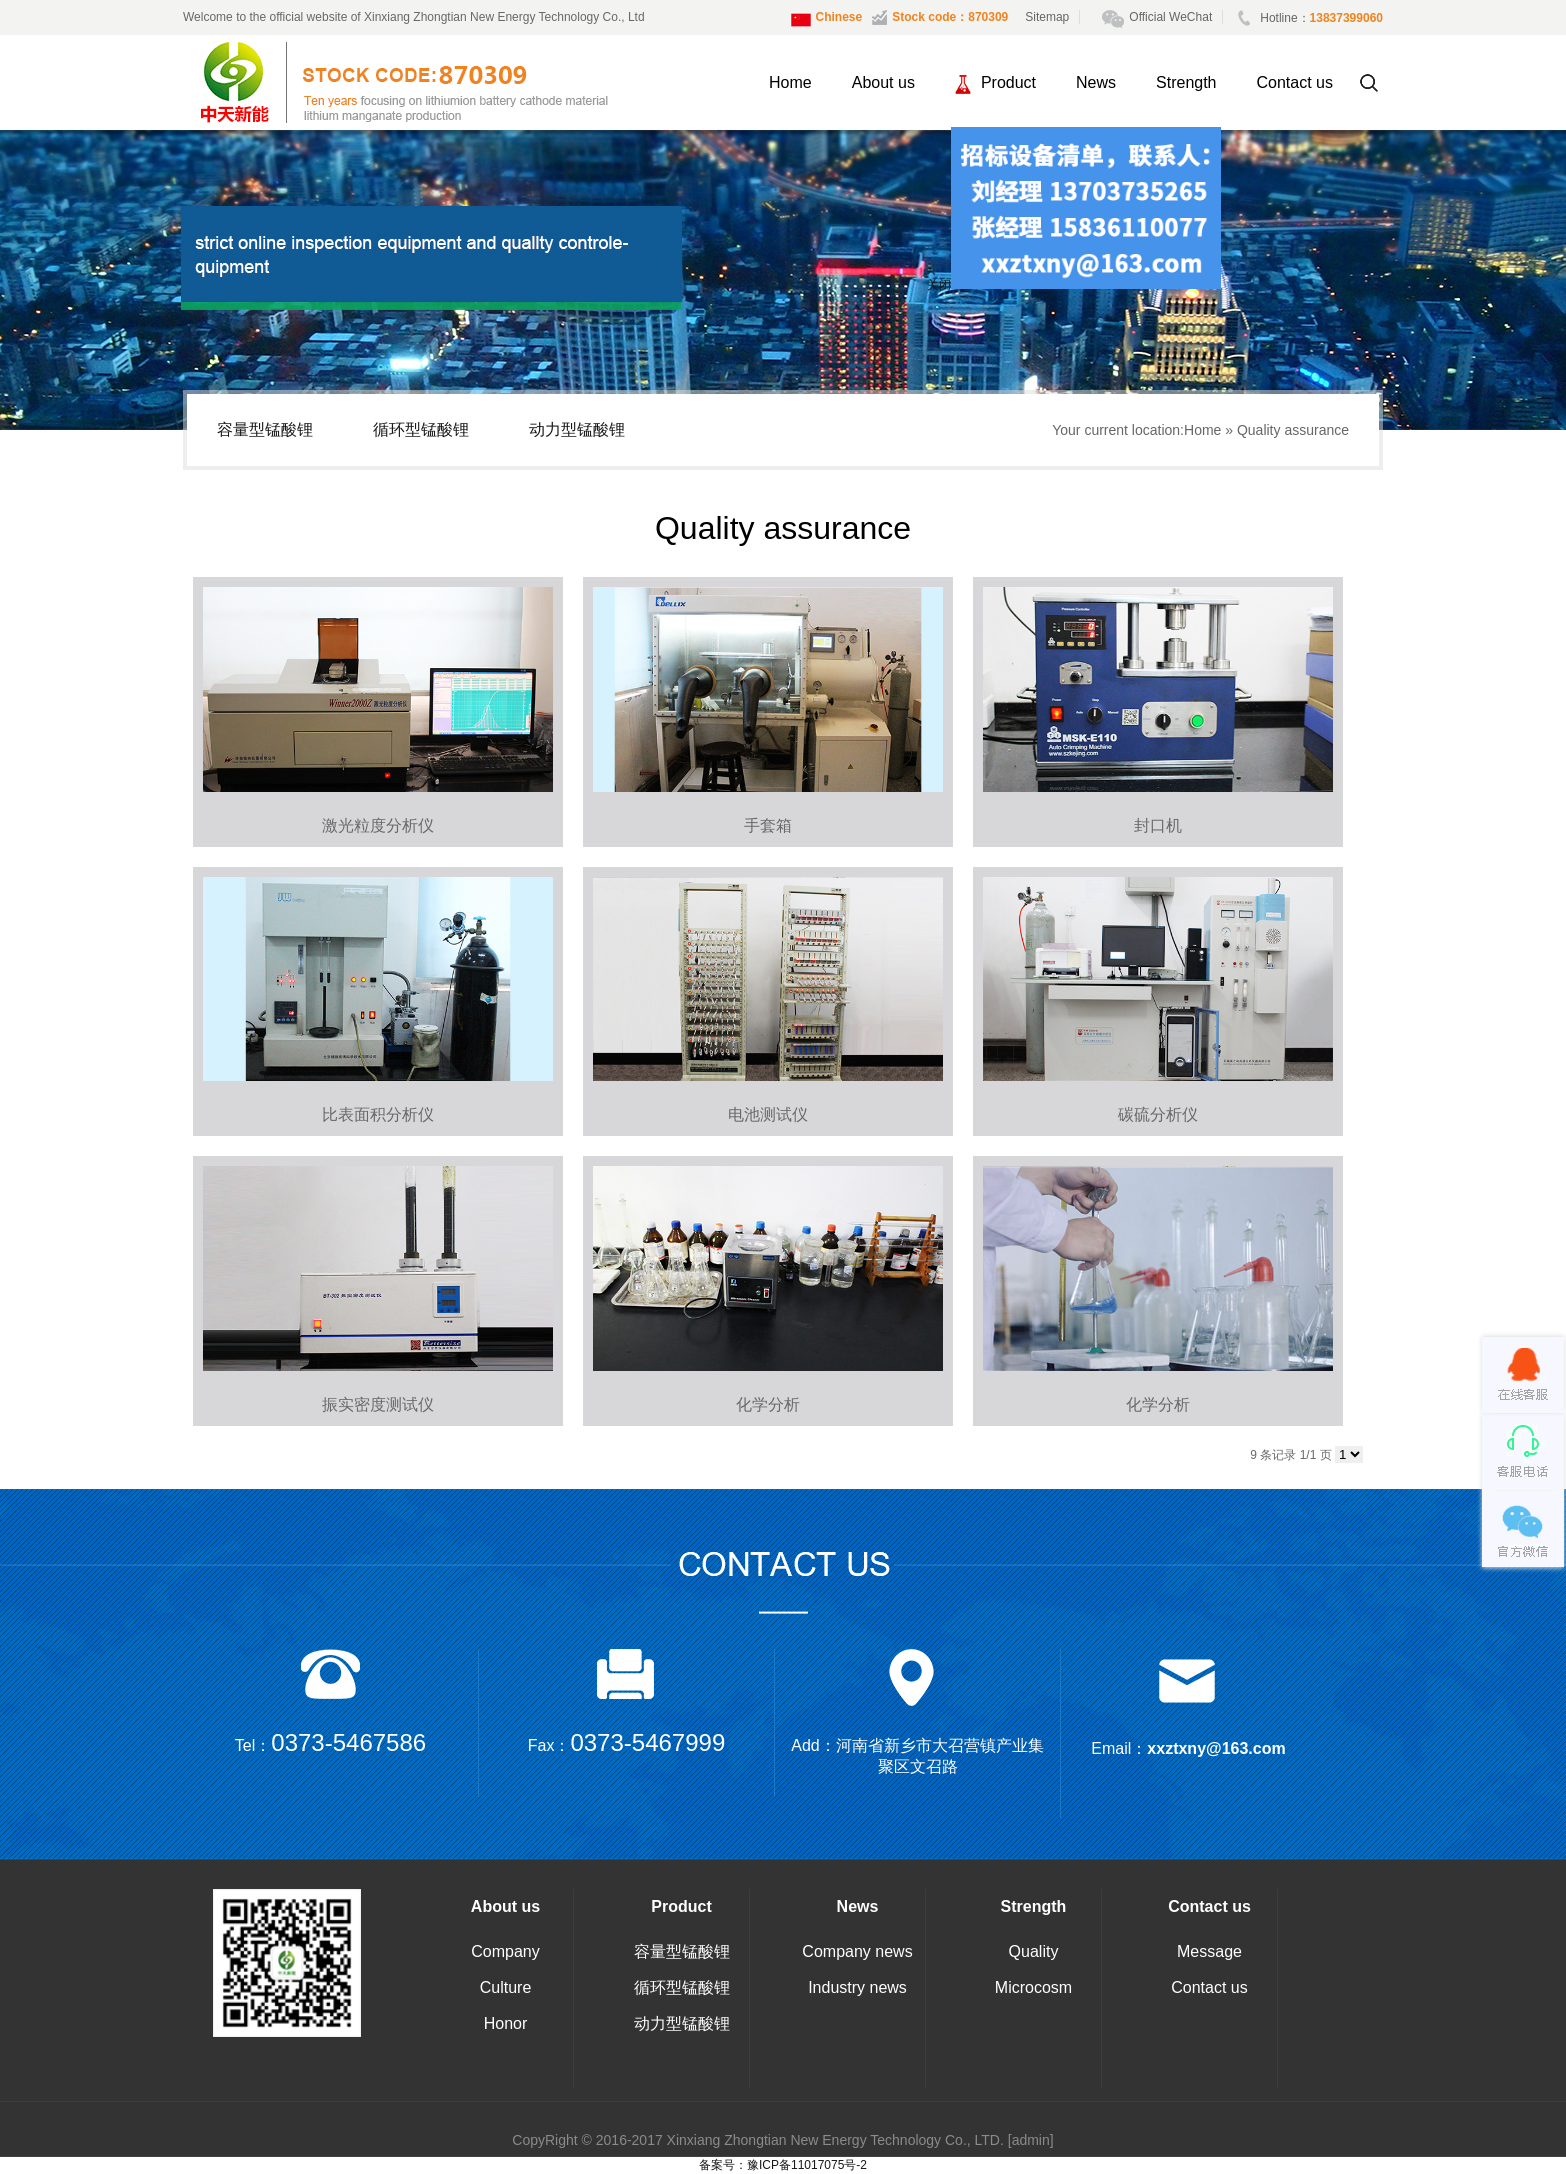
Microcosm (1033, 1987)
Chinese (827, 20)
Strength (1186, 82)
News (1096, 82)
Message (1209, 1951)
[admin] (1031, 2140)
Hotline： (1310, 18)
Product (995, 84)
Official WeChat (1162, 17)
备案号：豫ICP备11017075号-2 (783, 2165)
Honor (506, 2023)
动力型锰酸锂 (577, 429)
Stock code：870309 (940, 17)
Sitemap (1047, 17)
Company (505, 1951)
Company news (857, 1951)
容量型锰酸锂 (265, 429)
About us (883, 82)
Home (790, 82)
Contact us (1295, 82)
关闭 (932, 289)
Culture (506, 1987)
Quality (1034, 1951)
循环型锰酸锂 (421, 429)
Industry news (857, 1987)
